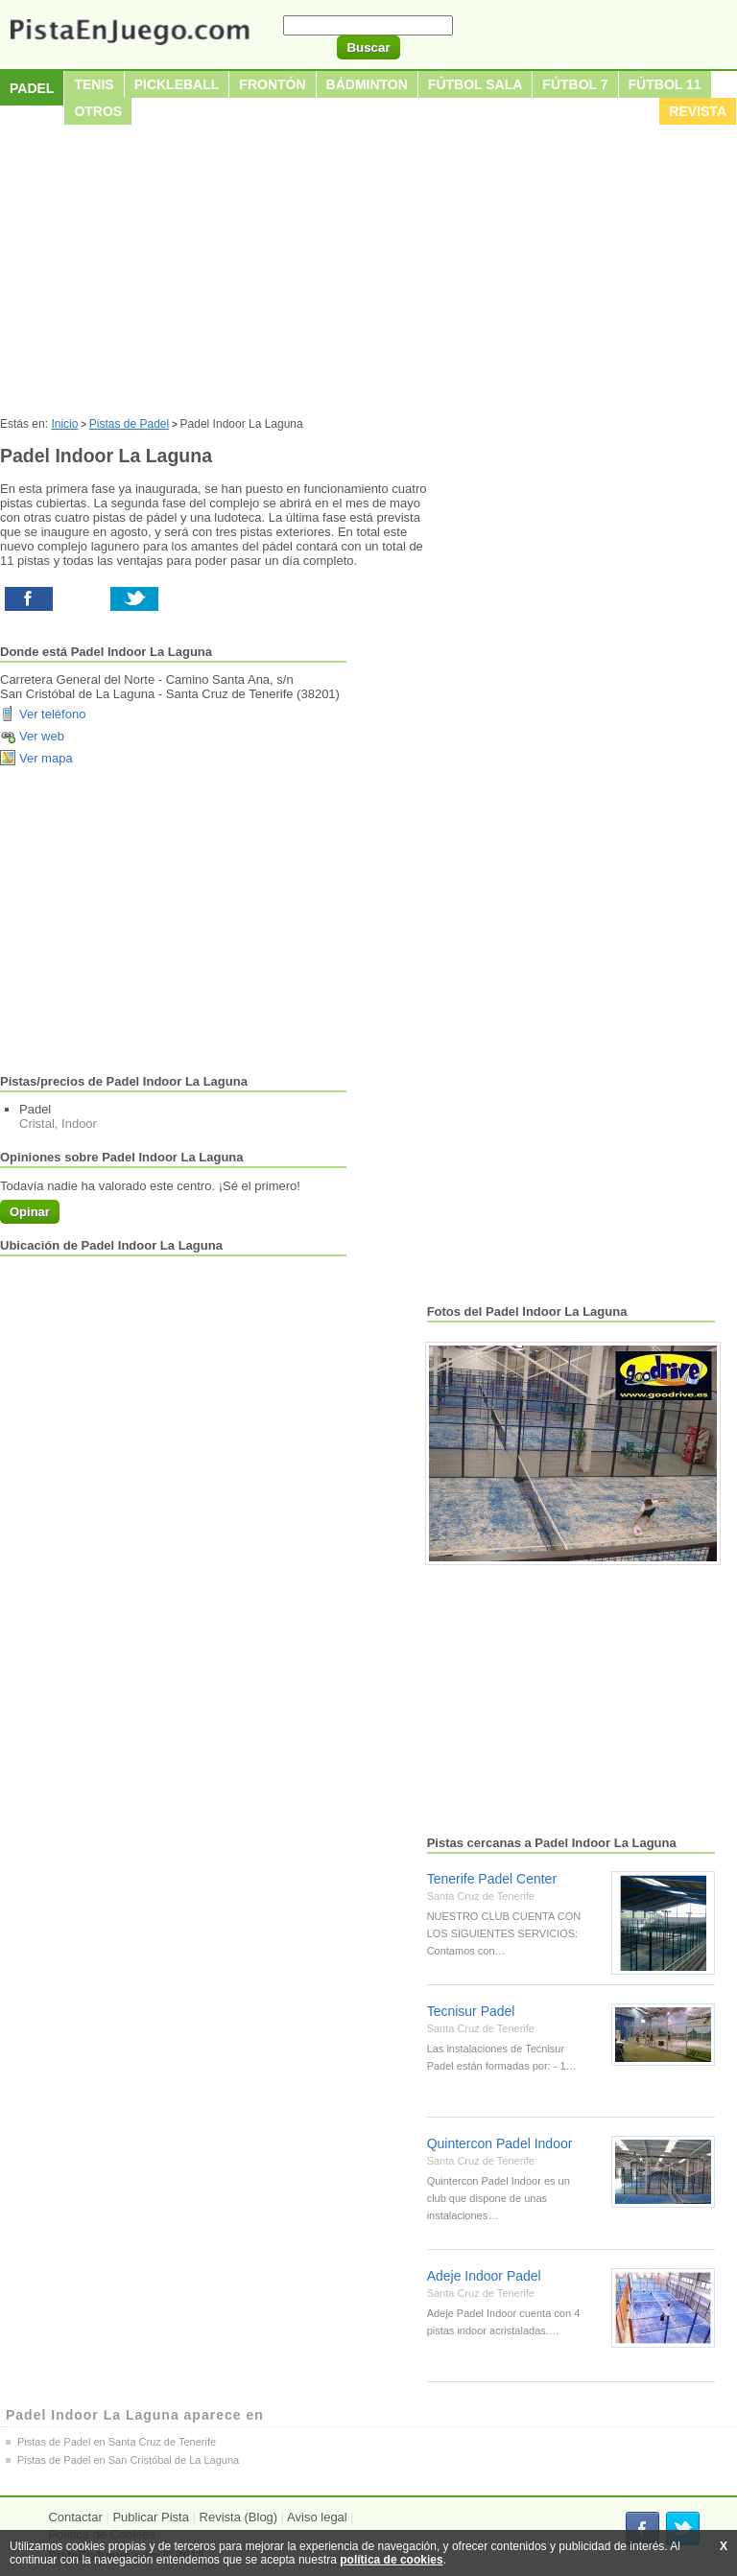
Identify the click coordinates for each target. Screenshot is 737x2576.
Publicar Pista (150, 2517)
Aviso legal (317, 2517)
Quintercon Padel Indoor (500, 2143)
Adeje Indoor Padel (484, 2275)
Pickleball (177, 84)
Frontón (272, 84)
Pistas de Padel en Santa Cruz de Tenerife (116, 2441)
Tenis (93, 84)
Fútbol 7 (574, 84)
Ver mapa (46, 758)
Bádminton (367, 84)
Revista (697, 111)
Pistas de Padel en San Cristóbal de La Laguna (128, 2460)
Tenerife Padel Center (492, 1878)
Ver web (41, 736)
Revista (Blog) (239, 2517)
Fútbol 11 (665, 84)
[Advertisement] (368, 273)
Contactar (75, 2517)
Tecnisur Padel (471, 2011)
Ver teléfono (52, 714)
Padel (32, 88)
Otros (98, 111)
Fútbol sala (475, 84)
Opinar (30, 1212)
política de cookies (391, 2559)
